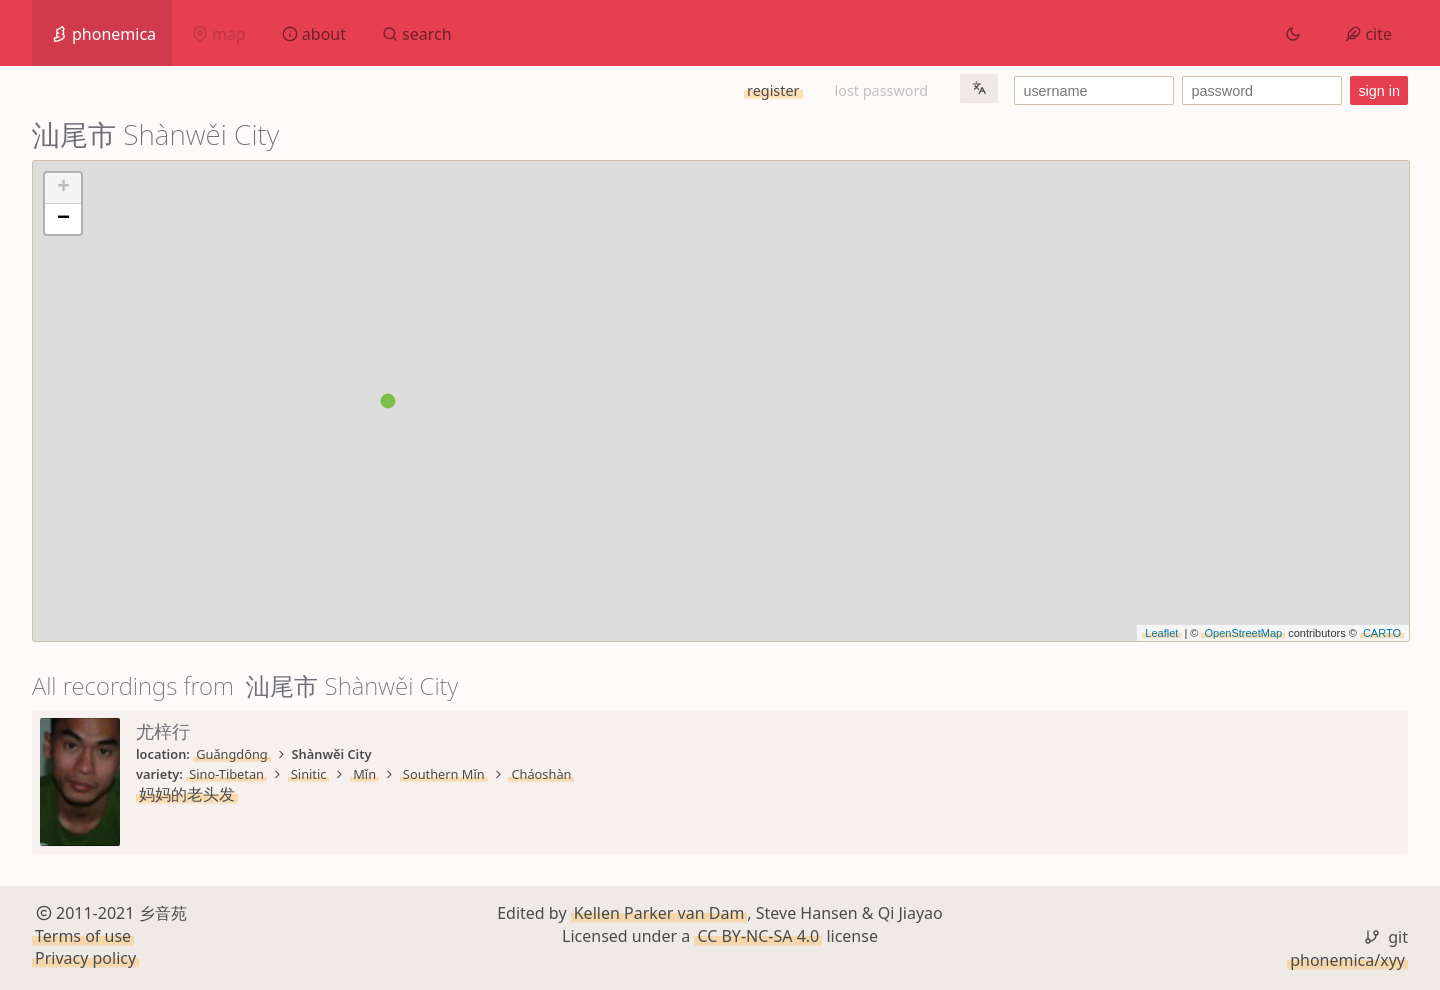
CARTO (1382, 633)
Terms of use (83, 936)
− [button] (63, 219)
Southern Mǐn (444, 774)
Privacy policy (85, 958)
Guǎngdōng (232, 754)
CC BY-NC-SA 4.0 (758, 936)
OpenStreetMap (1243, 633)
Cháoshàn (541, 774)
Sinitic (309, 774)
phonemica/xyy (1347, 960)
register (773, 90)
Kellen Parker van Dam (659, 913)
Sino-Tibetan (226, 774)
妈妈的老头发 (187, 794)
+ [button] (63, 188)
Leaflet (1161, 633)
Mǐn (364, 774)
